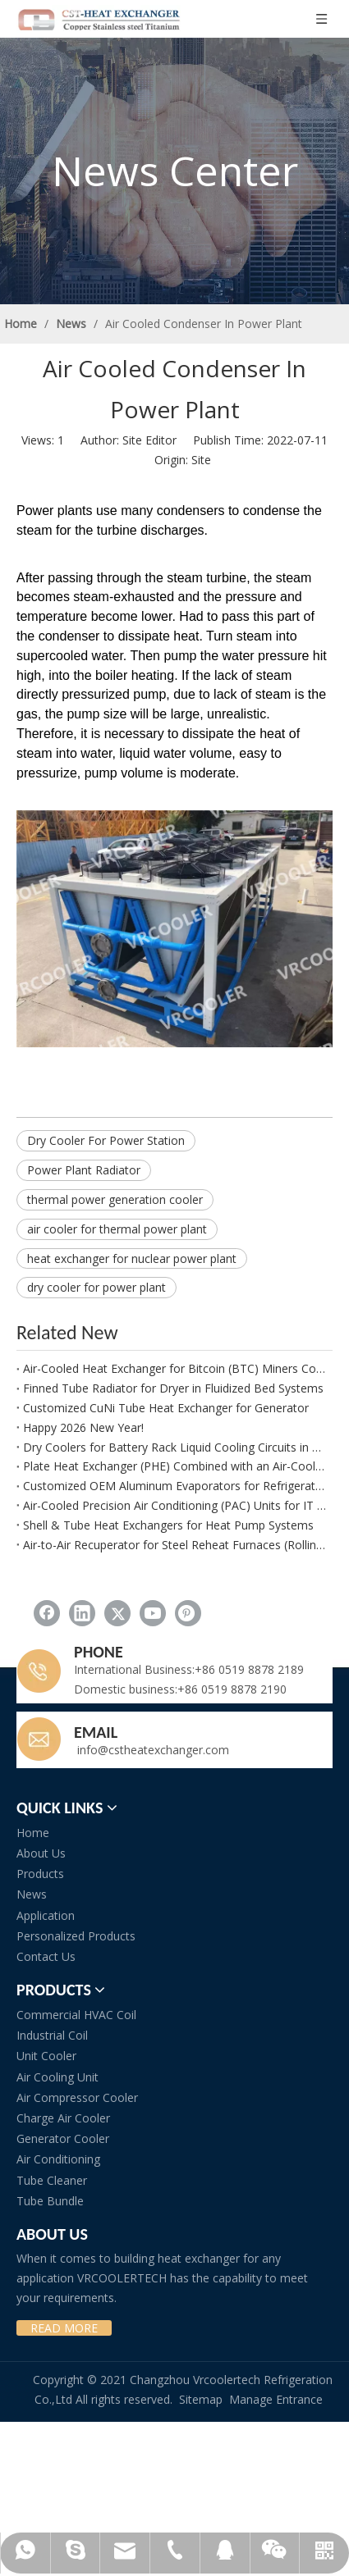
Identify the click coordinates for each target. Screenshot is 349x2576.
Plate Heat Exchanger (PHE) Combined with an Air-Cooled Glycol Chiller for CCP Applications (174, 1466)
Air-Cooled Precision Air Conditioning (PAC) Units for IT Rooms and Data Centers (174, 1505)
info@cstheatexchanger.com (151, 1750)
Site (201, 459)
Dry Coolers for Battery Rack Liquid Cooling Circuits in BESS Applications (174, 1447)
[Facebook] (47, 1613)
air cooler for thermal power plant (117, 1229)
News (31, 1894)
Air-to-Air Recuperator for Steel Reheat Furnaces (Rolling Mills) (174, 1544)
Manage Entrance (276, 2399)
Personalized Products (75, 1936)
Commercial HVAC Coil (76, 2014)
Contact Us (46, 1956)
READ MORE (64, 2328)
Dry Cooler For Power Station (106, 1140)
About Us (41, 1853)
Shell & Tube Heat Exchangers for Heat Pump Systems (168, 1525)
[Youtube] (153, 1613)
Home (32, 1832)
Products (40, 1873)
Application (45, 1915)
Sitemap (201, 2399)
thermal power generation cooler (115, 1199)
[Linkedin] (82, 1613)
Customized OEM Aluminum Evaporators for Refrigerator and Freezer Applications (174, 1485)
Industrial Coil (52, 2035)
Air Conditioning (58, 2159)
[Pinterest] (188, 1613)
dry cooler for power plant (96, 1287)
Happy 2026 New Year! (83, 1427)
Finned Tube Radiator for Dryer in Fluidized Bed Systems (173, 1388)
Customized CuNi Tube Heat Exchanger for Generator (166, 1408)
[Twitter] (117, 1613)
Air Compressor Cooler (77, 2097)
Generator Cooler (62, 2138)
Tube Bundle (50, 2201)
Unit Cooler (46, 2055)
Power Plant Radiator (83, 1170)
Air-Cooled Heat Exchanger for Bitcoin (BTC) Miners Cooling (174, 1368)
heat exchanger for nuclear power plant (131, 1258)
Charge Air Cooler (63, 2118)
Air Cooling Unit (57, 2077)
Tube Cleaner (51, 2180)
